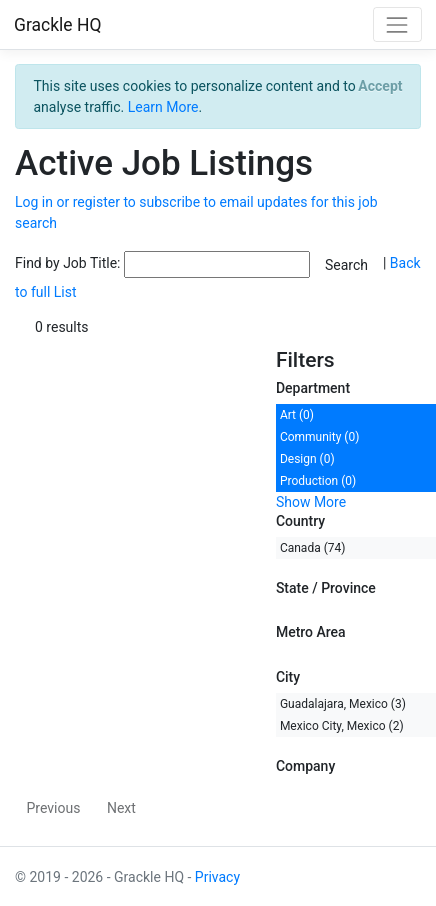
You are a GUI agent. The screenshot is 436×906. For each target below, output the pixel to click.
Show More (311, 502)
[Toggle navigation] (397, 24)
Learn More (163, 107)
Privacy (217, 877)
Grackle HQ (57, 25)
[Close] (380, 86)
